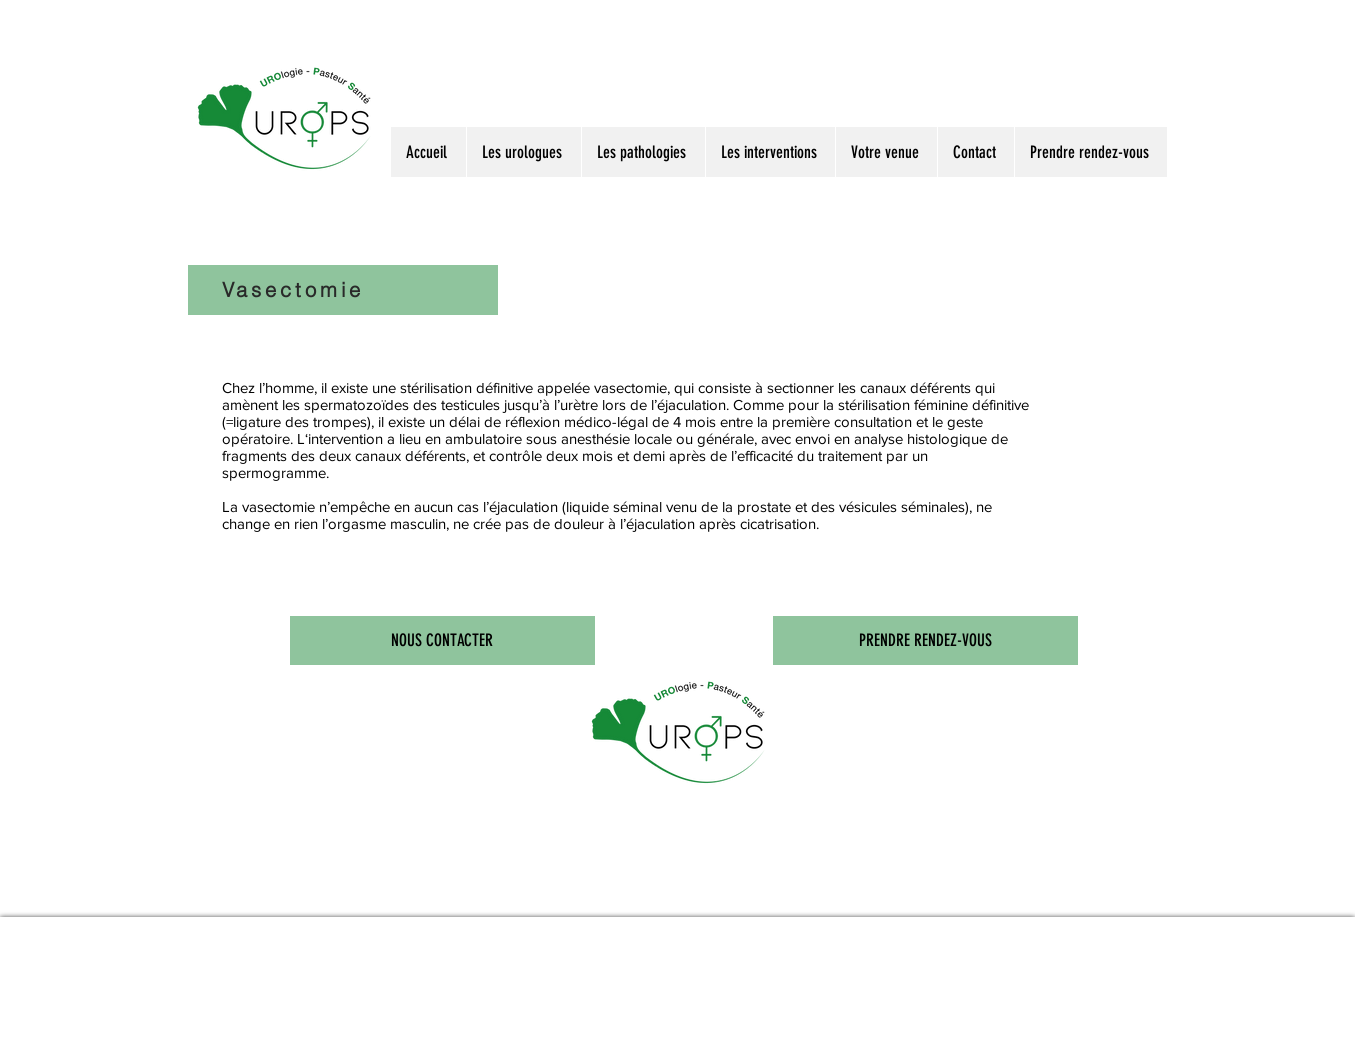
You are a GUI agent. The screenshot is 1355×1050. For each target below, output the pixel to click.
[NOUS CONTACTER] (442, 640)
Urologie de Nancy (605, 903)
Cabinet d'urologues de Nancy (742, 903)
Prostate (468, 903)
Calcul (492, 903)
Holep (569, 903)
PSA (445, 903)
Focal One (543, 903)
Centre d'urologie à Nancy (666, 903)
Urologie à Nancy (363, 903)
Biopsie (515, 903)
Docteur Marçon (260, 903)
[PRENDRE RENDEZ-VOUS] (925, 640)
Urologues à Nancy (311, 903)
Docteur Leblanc (213, 903)
